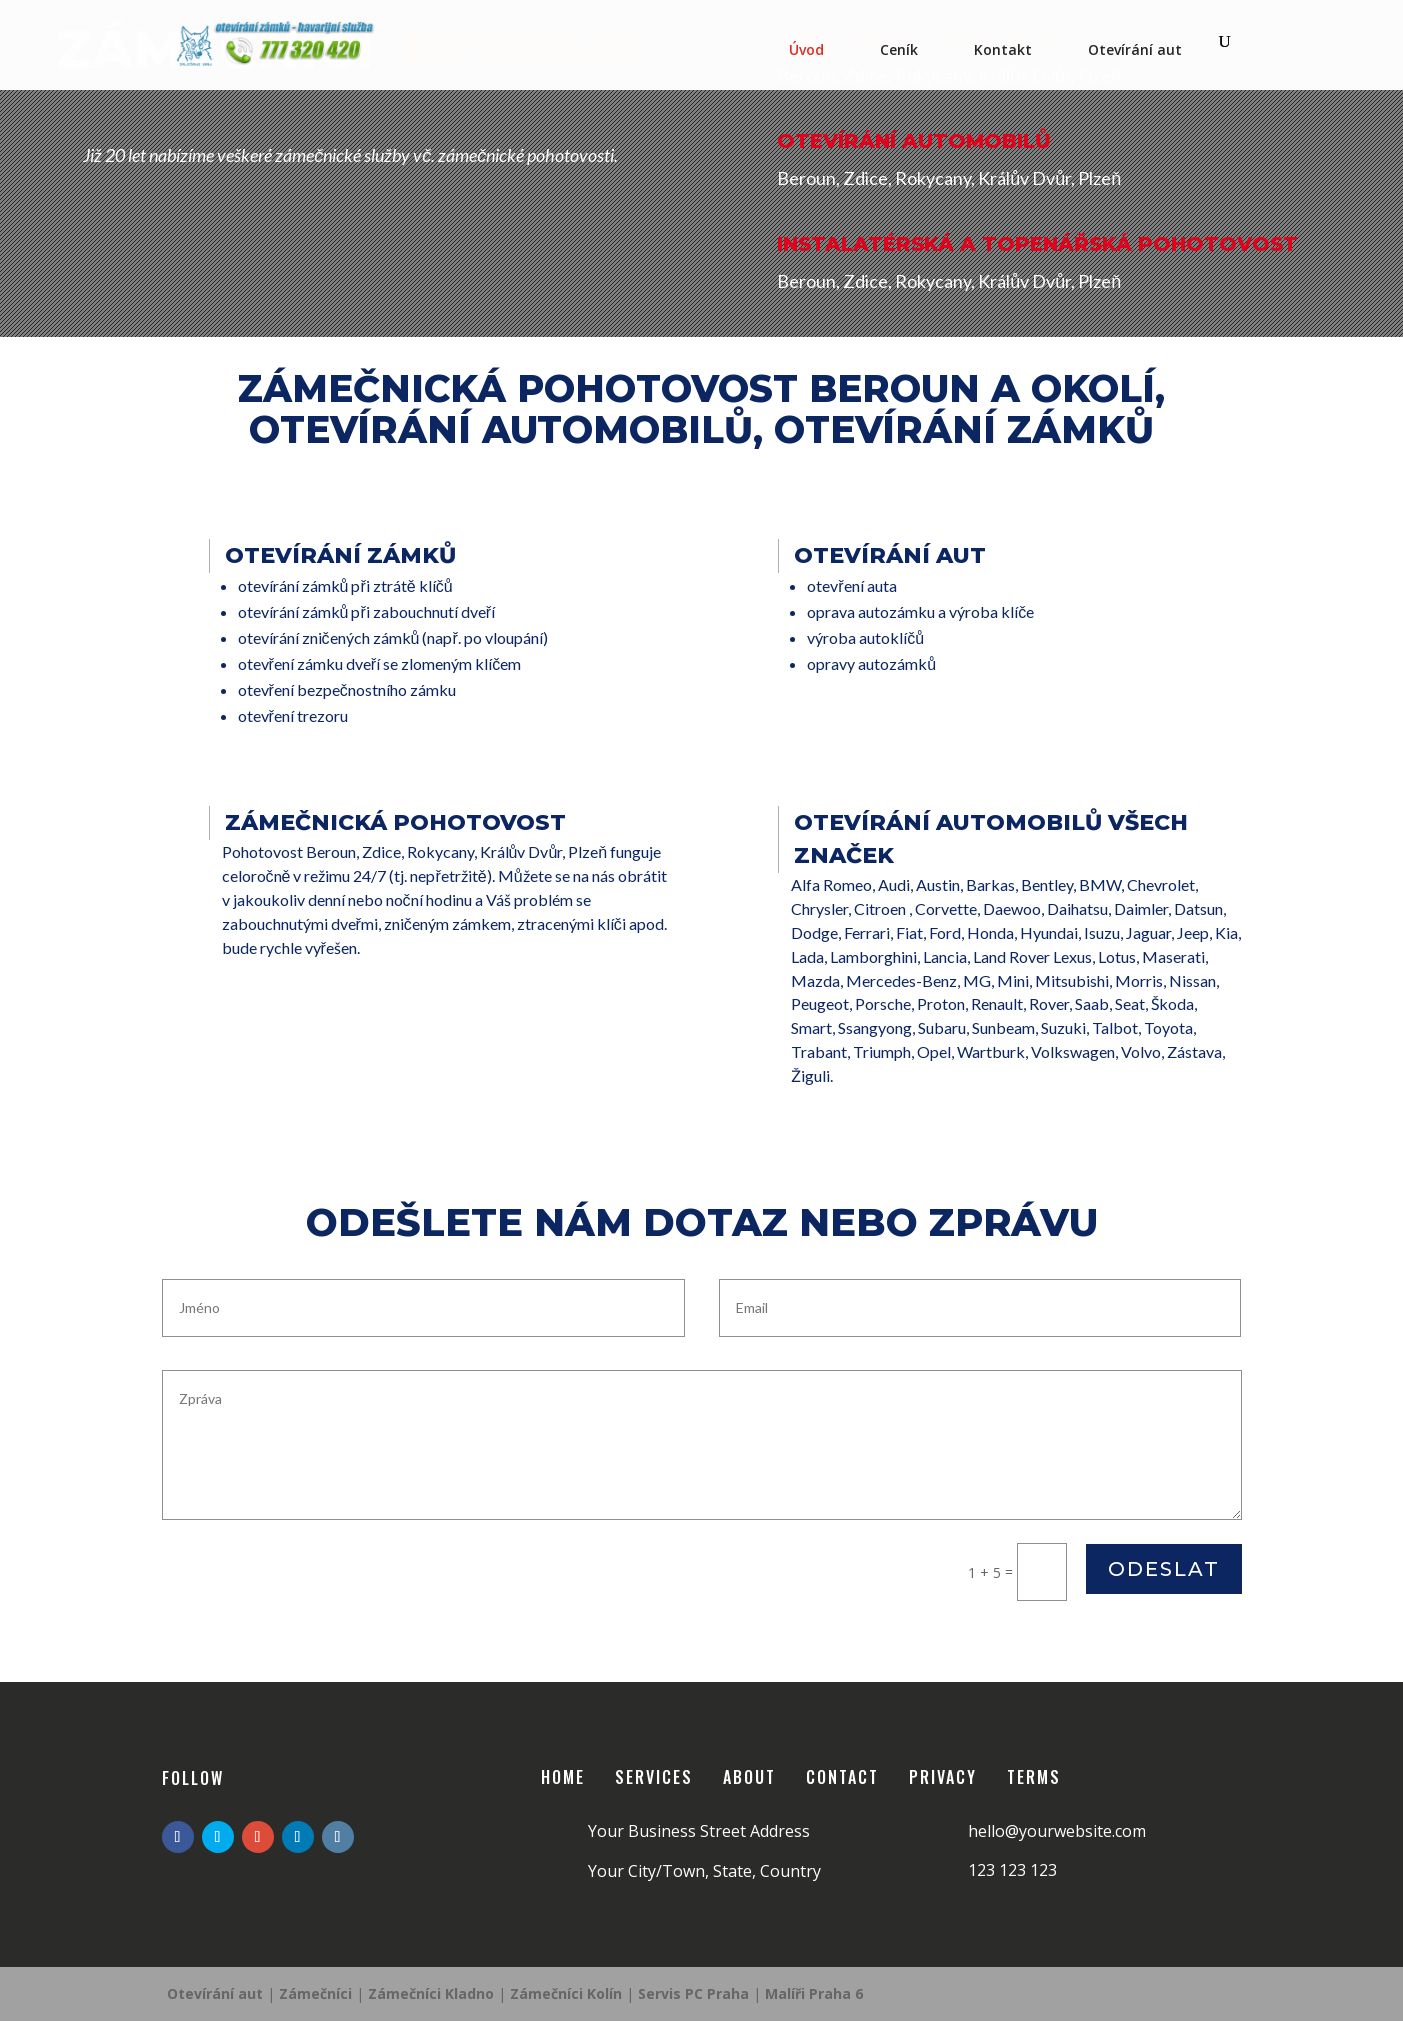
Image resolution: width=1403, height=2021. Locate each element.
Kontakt (1003, 49)
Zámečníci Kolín (568, 1993)
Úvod (806, 49)
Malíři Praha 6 (814, 1993)
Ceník (899, 49)
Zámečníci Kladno (433, 1993)
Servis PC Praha (695, 1993)
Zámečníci (315, 1993)
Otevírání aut (1135, 49)
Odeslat (1164, 1569)
